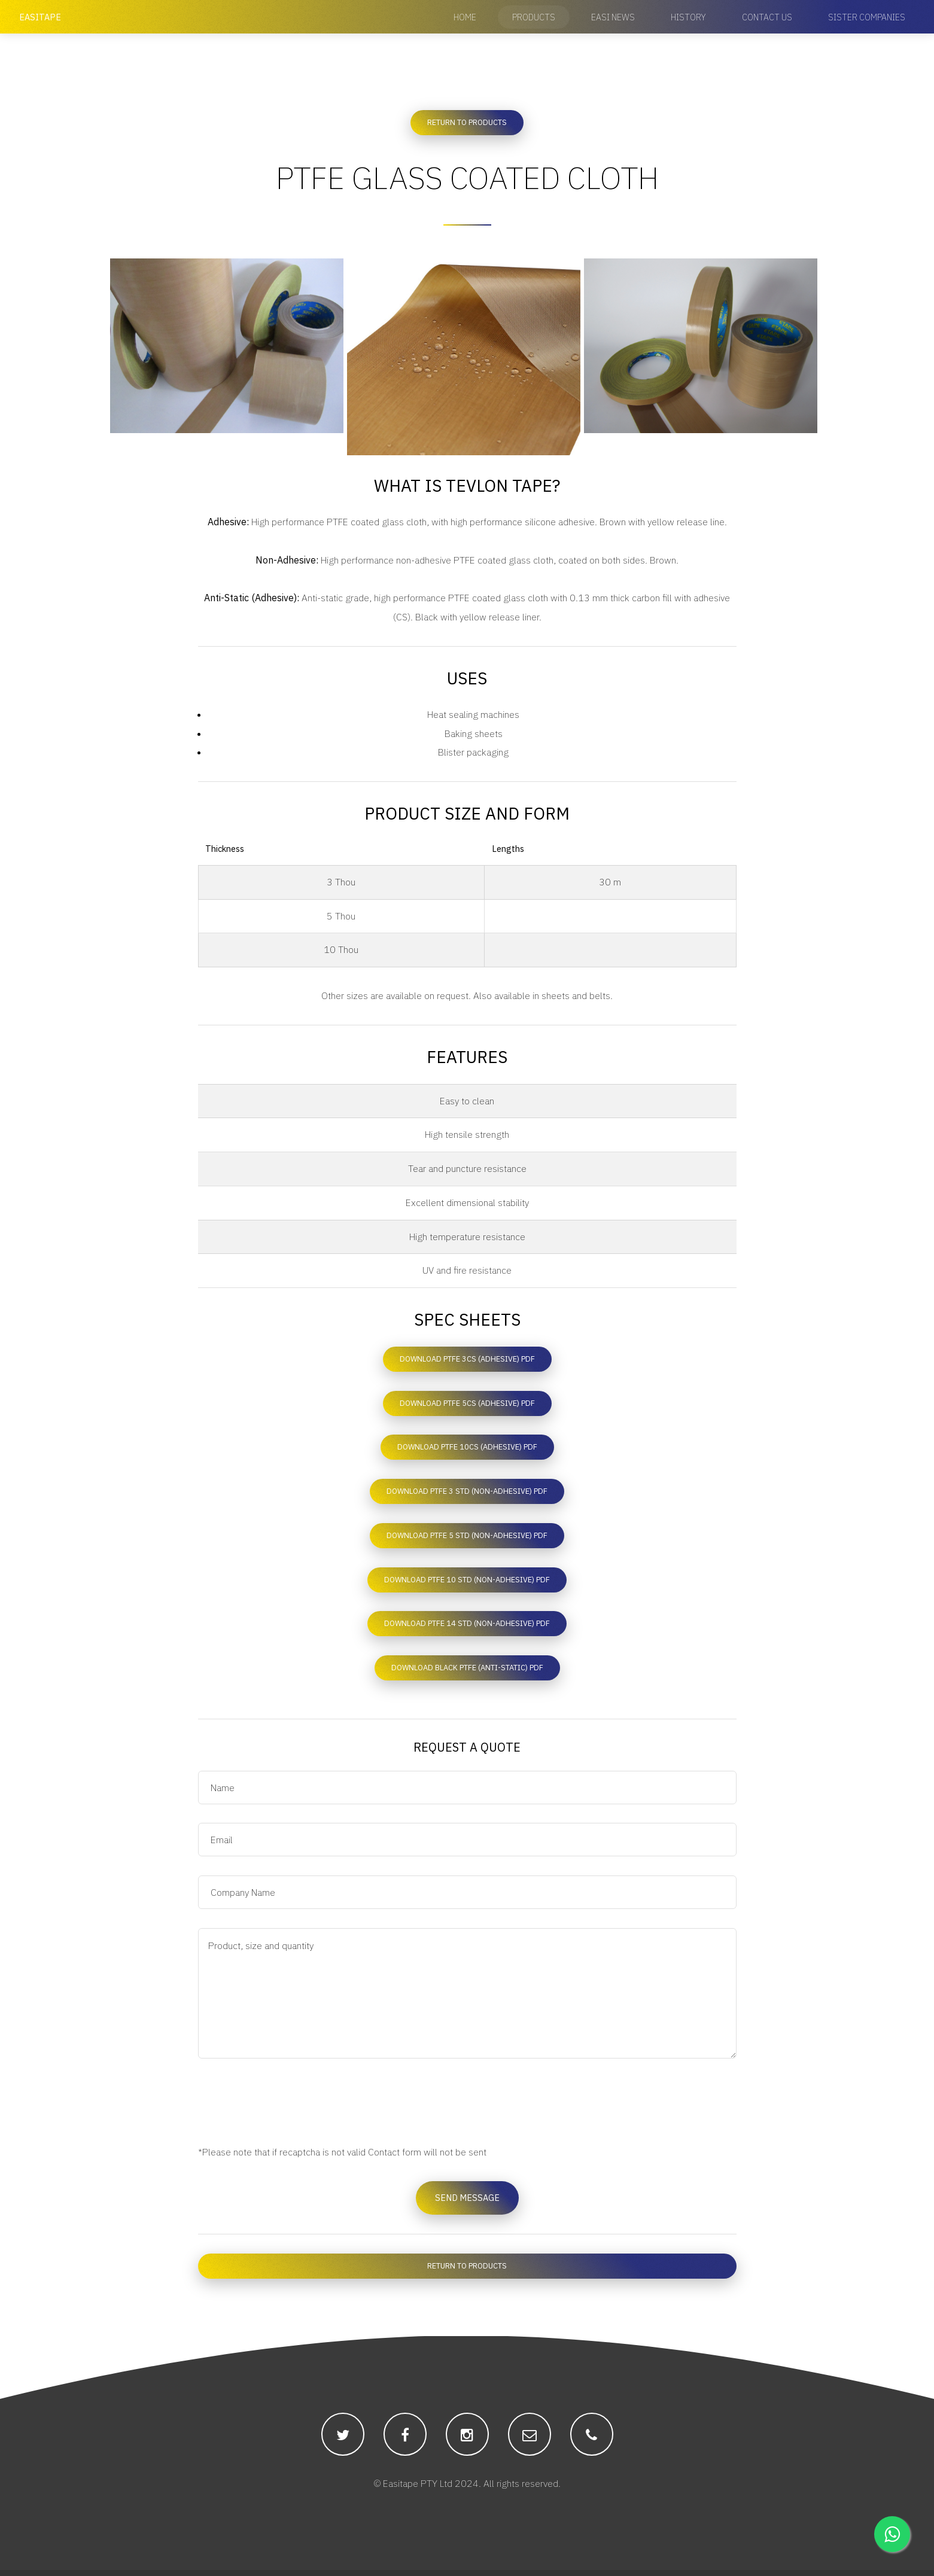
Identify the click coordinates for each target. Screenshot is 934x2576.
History (688, 17)
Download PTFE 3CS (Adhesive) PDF (467, 1362)
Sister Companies (866, 17)
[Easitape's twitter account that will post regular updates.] (342, 2440)
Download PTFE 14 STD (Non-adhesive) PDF (467, 1627)
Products (533, 17)
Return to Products (467, 122)
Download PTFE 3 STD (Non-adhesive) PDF (467, 1495)
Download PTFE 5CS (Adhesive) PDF (467, 1406)
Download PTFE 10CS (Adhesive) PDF (467, 1450)
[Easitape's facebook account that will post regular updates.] (405, 2440)
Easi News (613, 17)
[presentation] (289, 2105)
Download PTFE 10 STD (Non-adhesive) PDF (467, 1583)
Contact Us (767, 17)
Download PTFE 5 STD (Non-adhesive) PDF (467, 1539)
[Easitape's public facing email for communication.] (529, 2440)
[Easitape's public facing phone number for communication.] (591, 2440)
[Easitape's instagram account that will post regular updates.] (467, 2440)
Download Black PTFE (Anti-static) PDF (467, 1672)
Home (465, 17)
